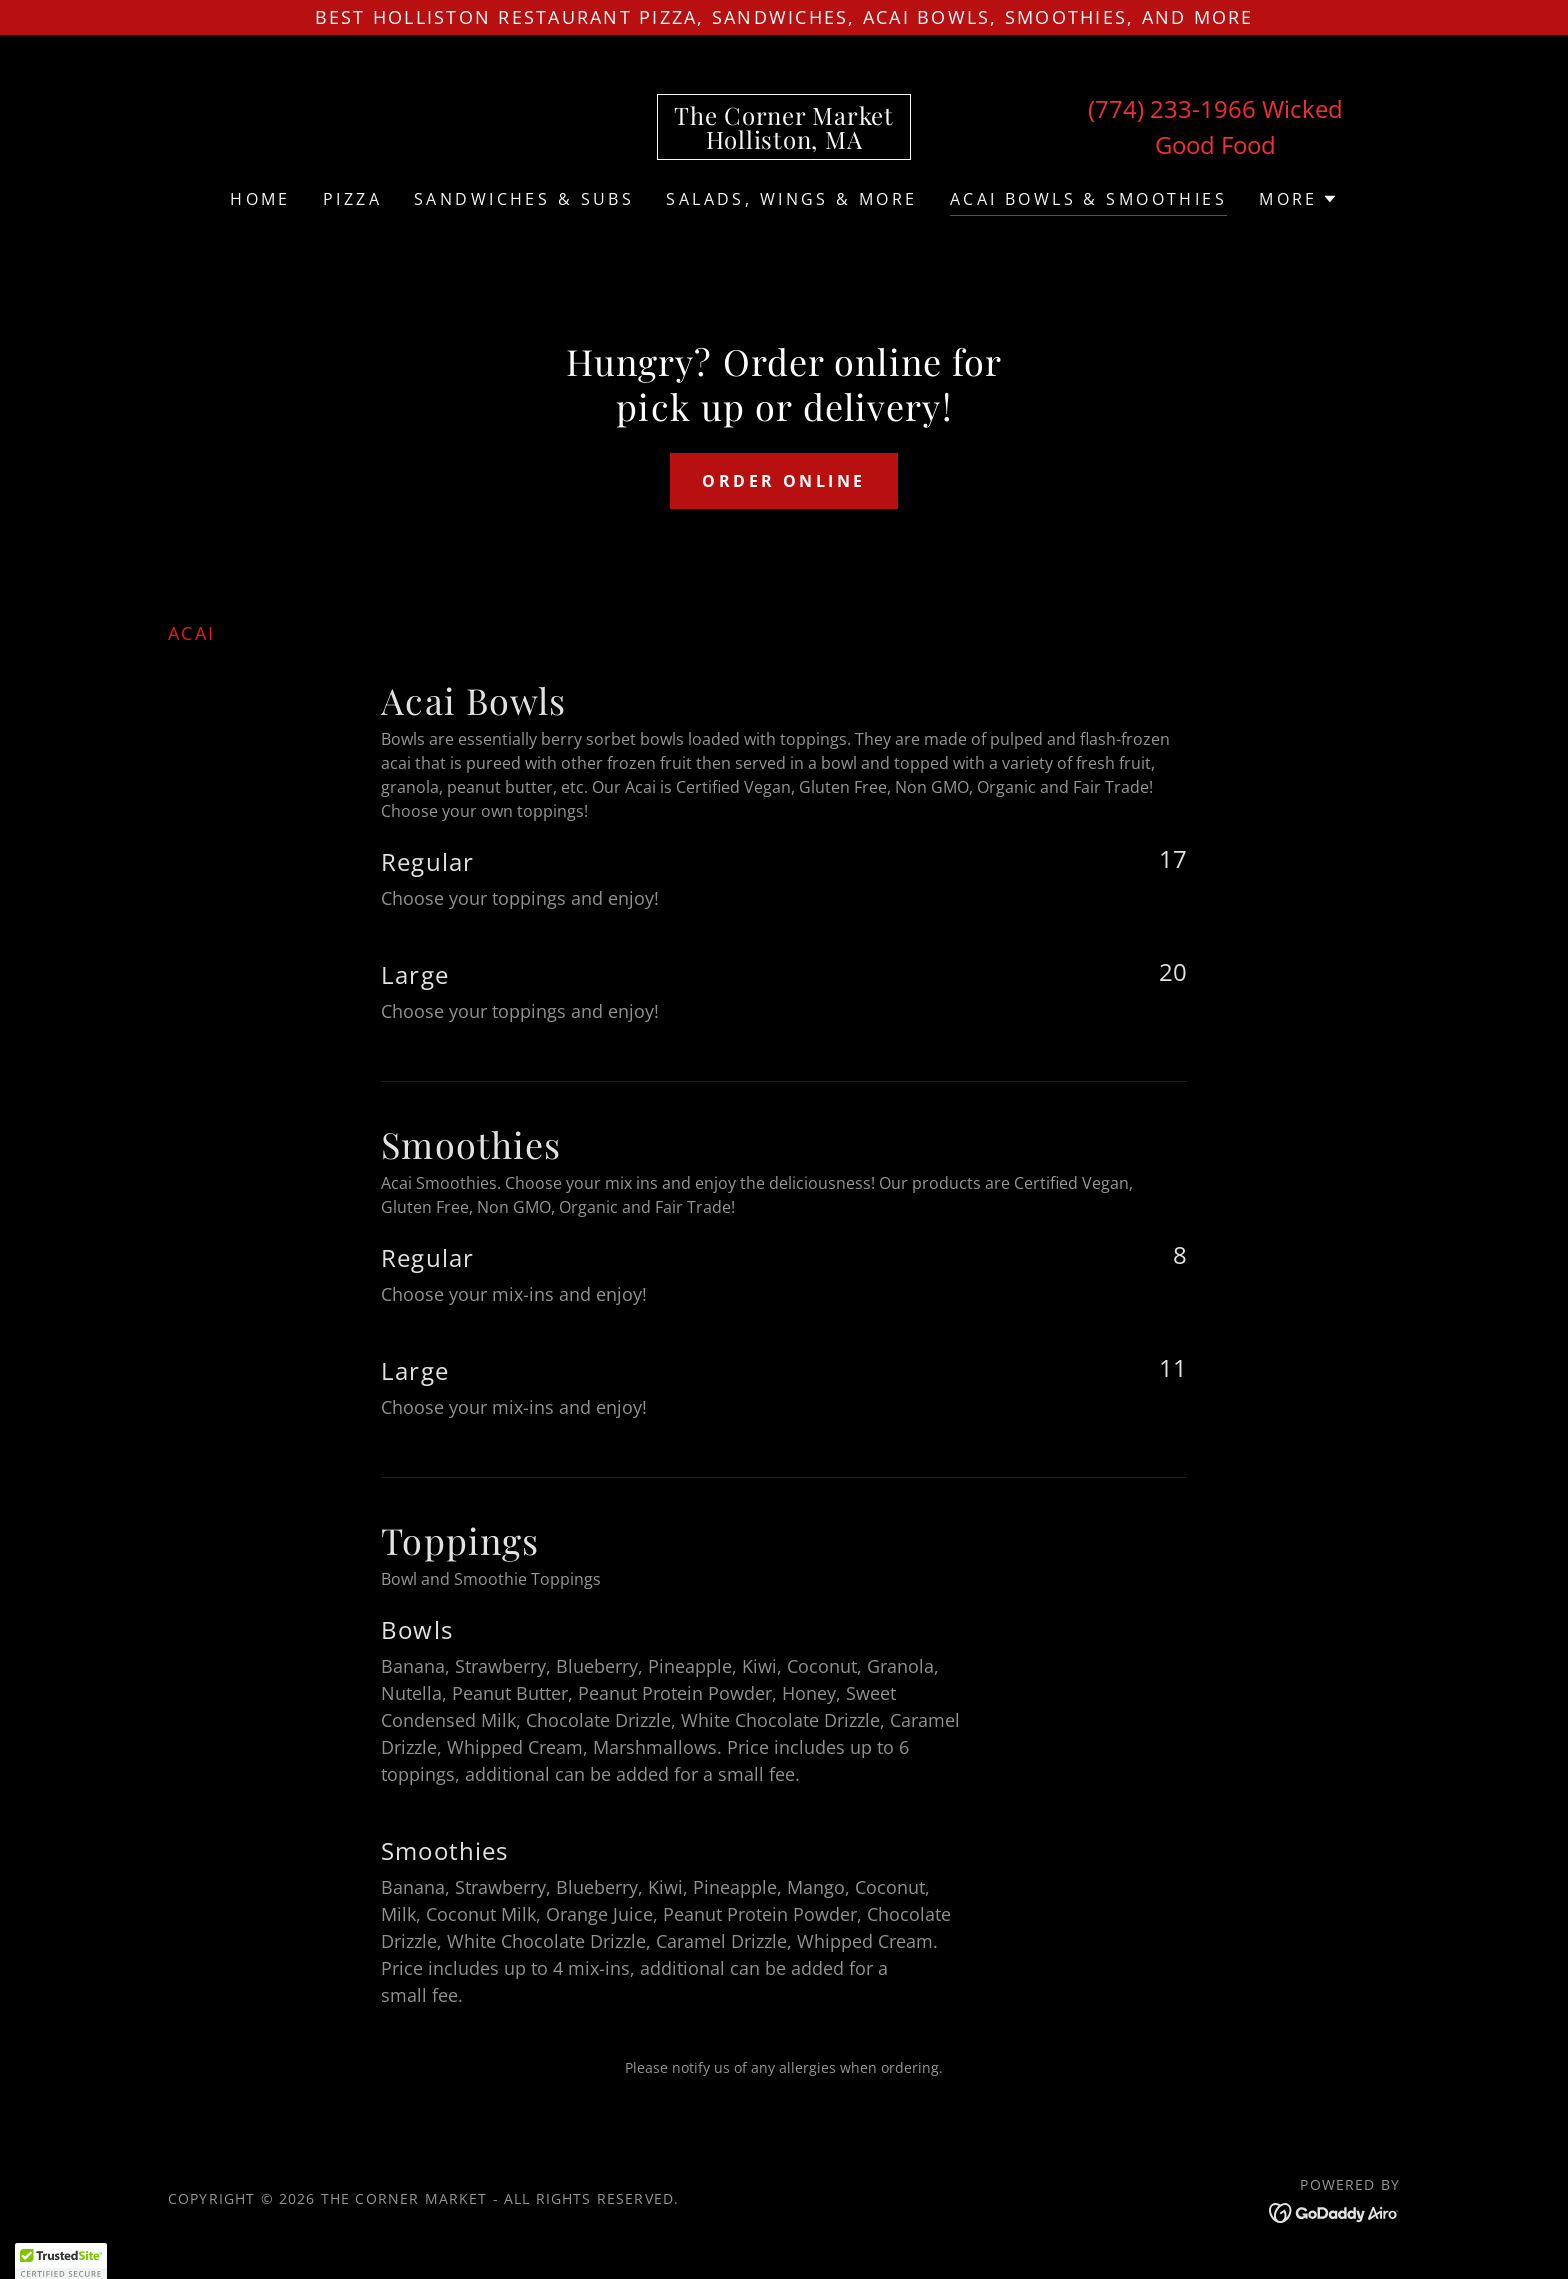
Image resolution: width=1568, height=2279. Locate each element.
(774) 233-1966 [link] (1172, 108)
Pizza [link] (352, 199)
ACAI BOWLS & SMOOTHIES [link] (1088, 199)
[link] (784, 142)
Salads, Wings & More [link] (791, 199)
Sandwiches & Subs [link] (524, 199)
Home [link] (260, 199)
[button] (1298, 199)
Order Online (783, 481)
